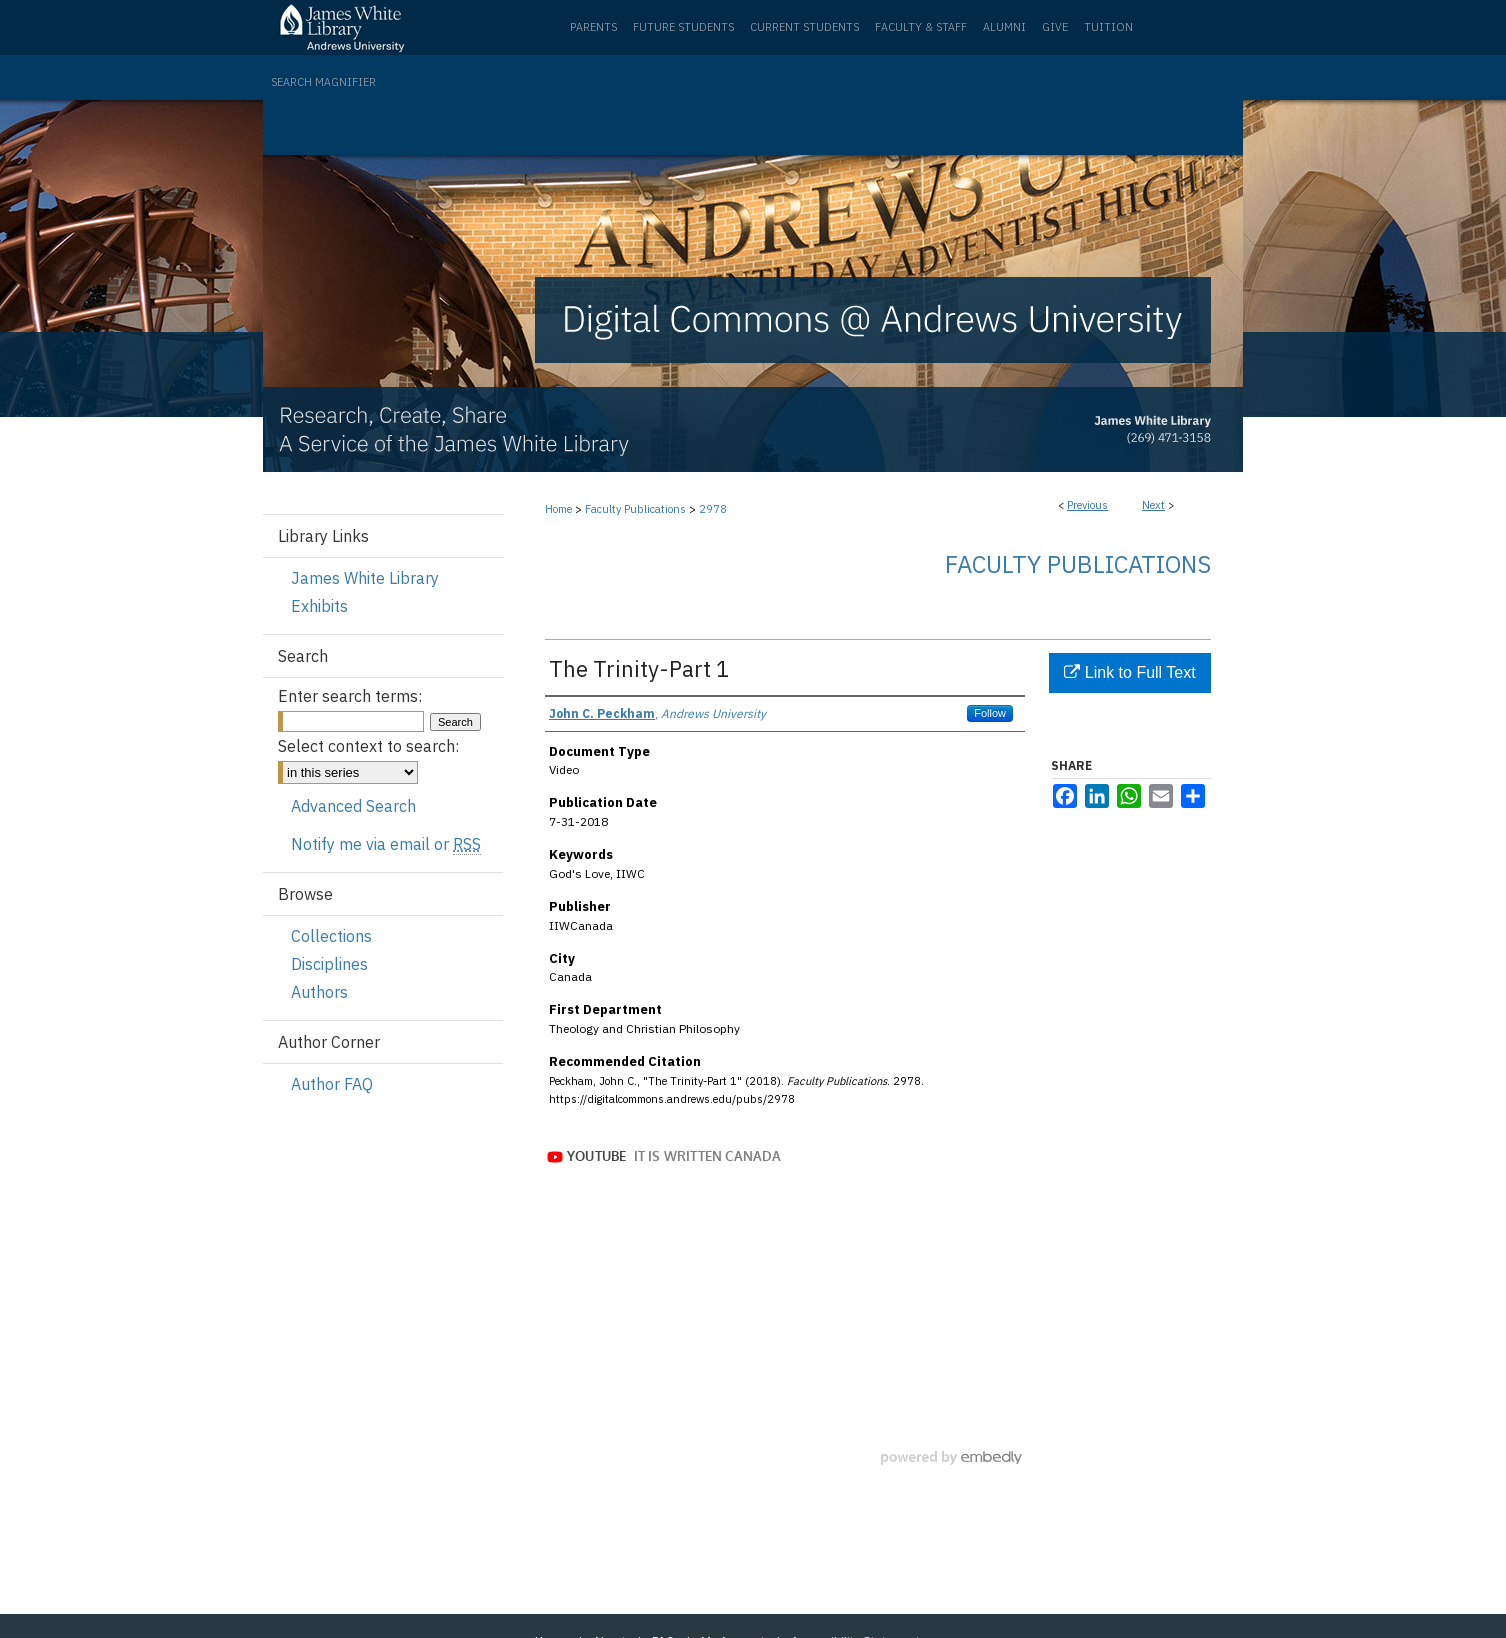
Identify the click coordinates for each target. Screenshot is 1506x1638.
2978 (713, 509)
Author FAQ (332, 1084)
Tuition (1108, 27)
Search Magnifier (323, 82)
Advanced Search (353, 806)
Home (558, 509)
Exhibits (319, 606)
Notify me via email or (386, 844)
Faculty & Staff (921, 27)
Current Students (804, 27)
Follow (990, 713)
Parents (593, 27)
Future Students (683, 27)
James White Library (365, 578)
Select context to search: (368, 746)
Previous (1087, 505)
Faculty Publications (635, 509)
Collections (331, 936)
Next (1153, 505)
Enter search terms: (350, 696)
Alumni (1004, 27)
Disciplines (329, 964)
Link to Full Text (1129, 672)
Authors (319, 992)
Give (1055, 27)
